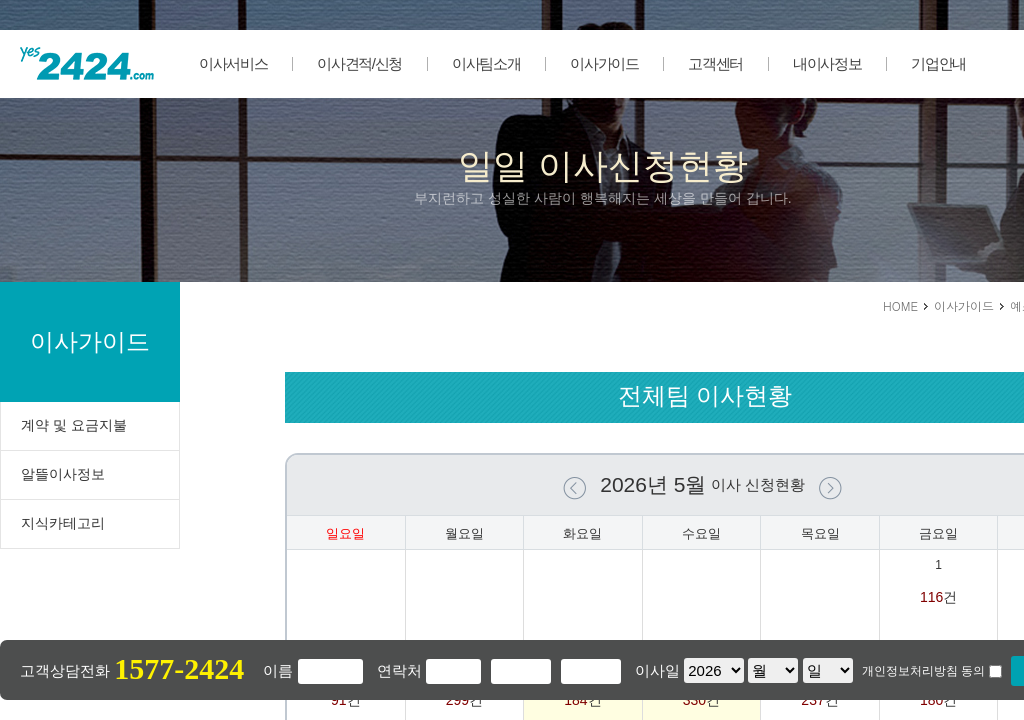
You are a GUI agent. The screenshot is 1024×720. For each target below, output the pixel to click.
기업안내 (938, 63)
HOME (900, 305)
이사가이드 (604, 63)
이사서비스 (233, 63)
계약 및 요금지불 (74, 425)
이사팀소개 (486, 63)
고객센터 (715, 63)
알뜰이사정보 (63, 474)
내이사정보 (827, 63)
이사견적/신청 (359, 63)
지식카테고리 (63, 523)
